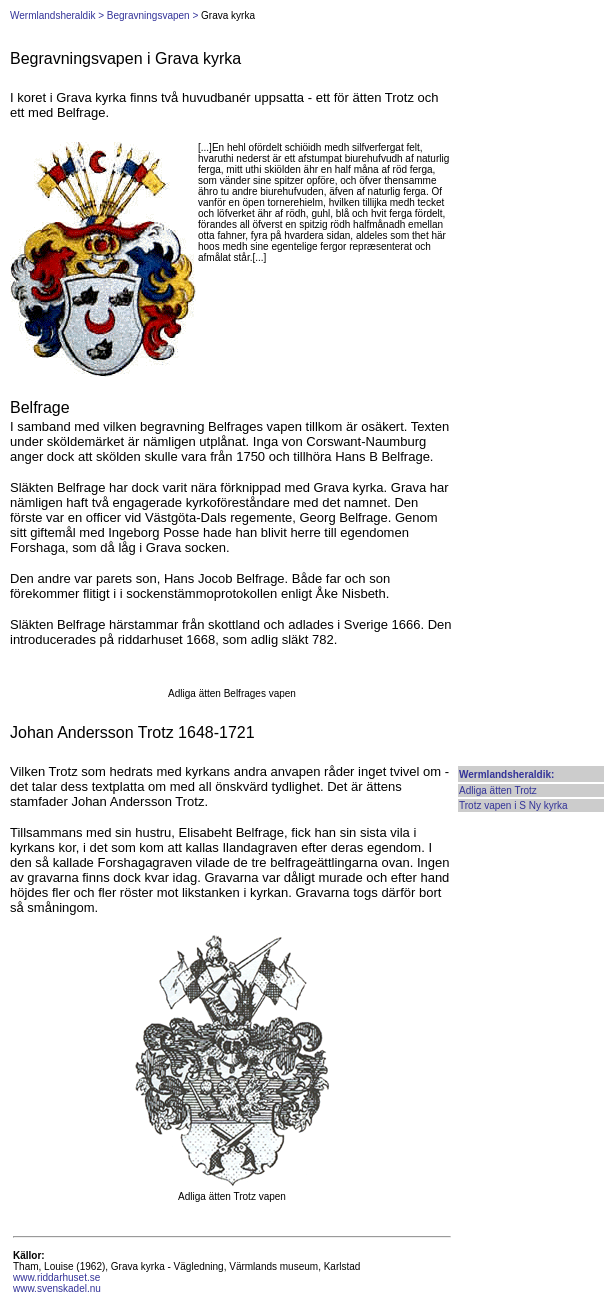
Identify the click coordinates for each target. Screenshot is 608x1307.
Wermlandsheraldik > (57, 15)
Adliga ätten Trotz (498, 790)
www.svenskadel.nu (57, 1288)
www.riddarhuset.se (56, 1277)
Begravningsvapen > (152, 15)
